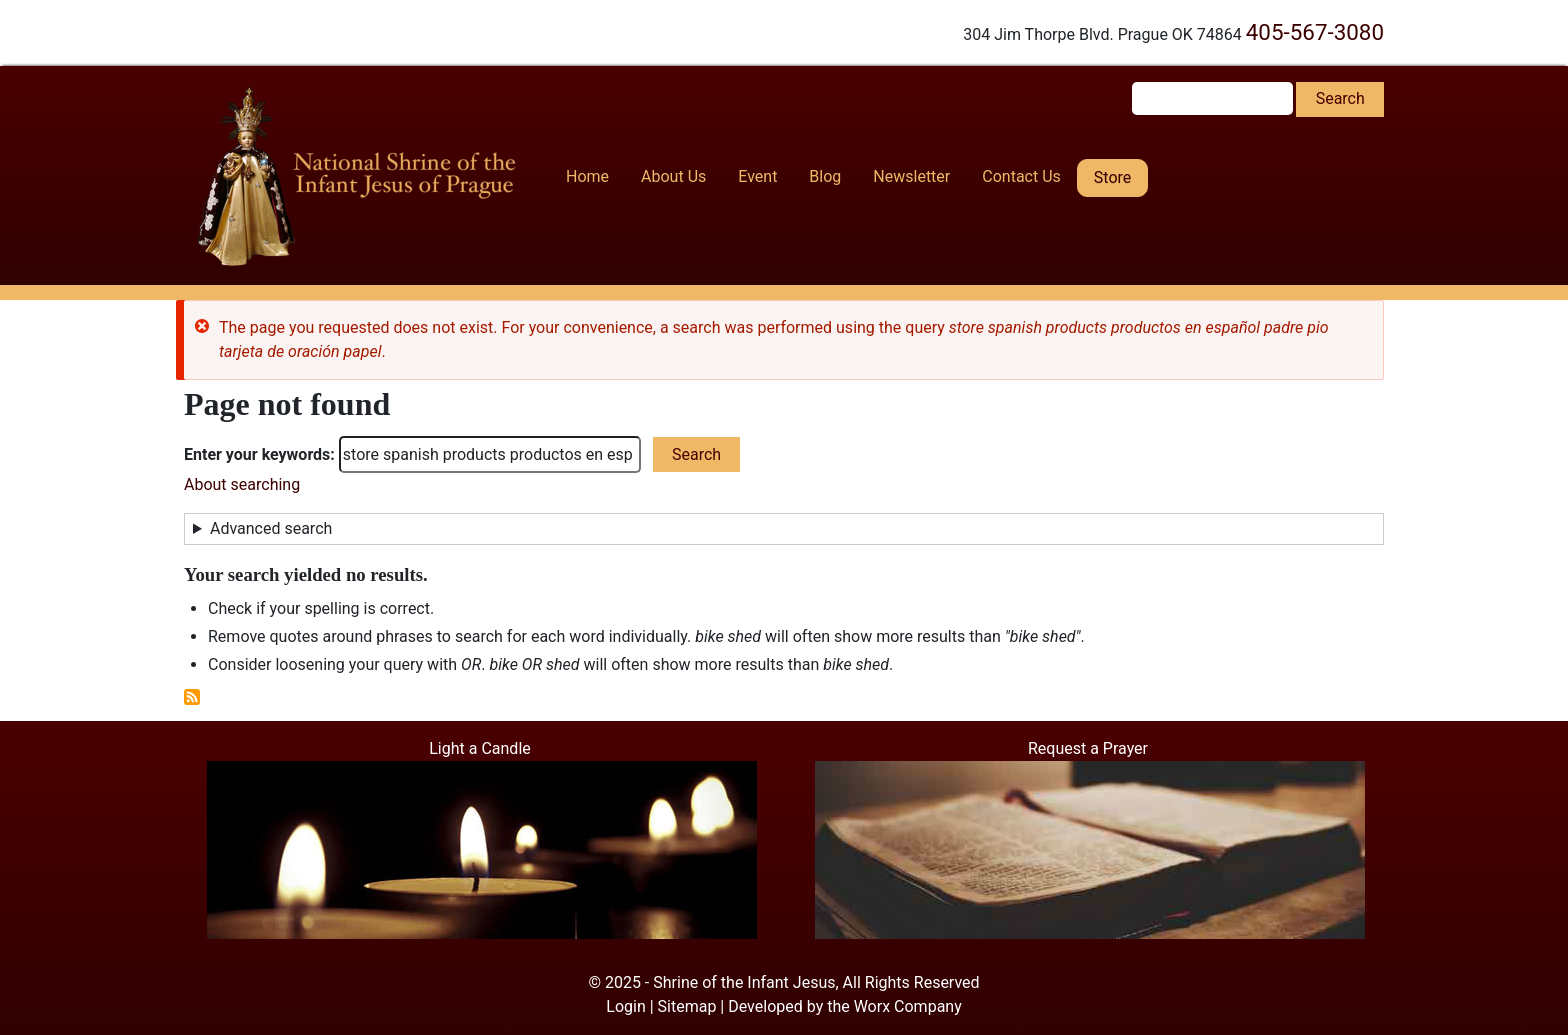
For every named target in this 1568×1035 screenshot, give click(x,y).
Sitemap (687, 1006)
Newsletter (911, 176)
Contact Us (1021, 176)
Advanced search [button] (271, 528)
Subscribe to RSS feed (192, 697)
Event (757, 176)
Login (625, 1006)
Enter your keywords (257, 454)
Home (587, 176)
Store (1112, 177)
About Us (673, 176)
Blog (825, 176)
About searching (242, 484)
